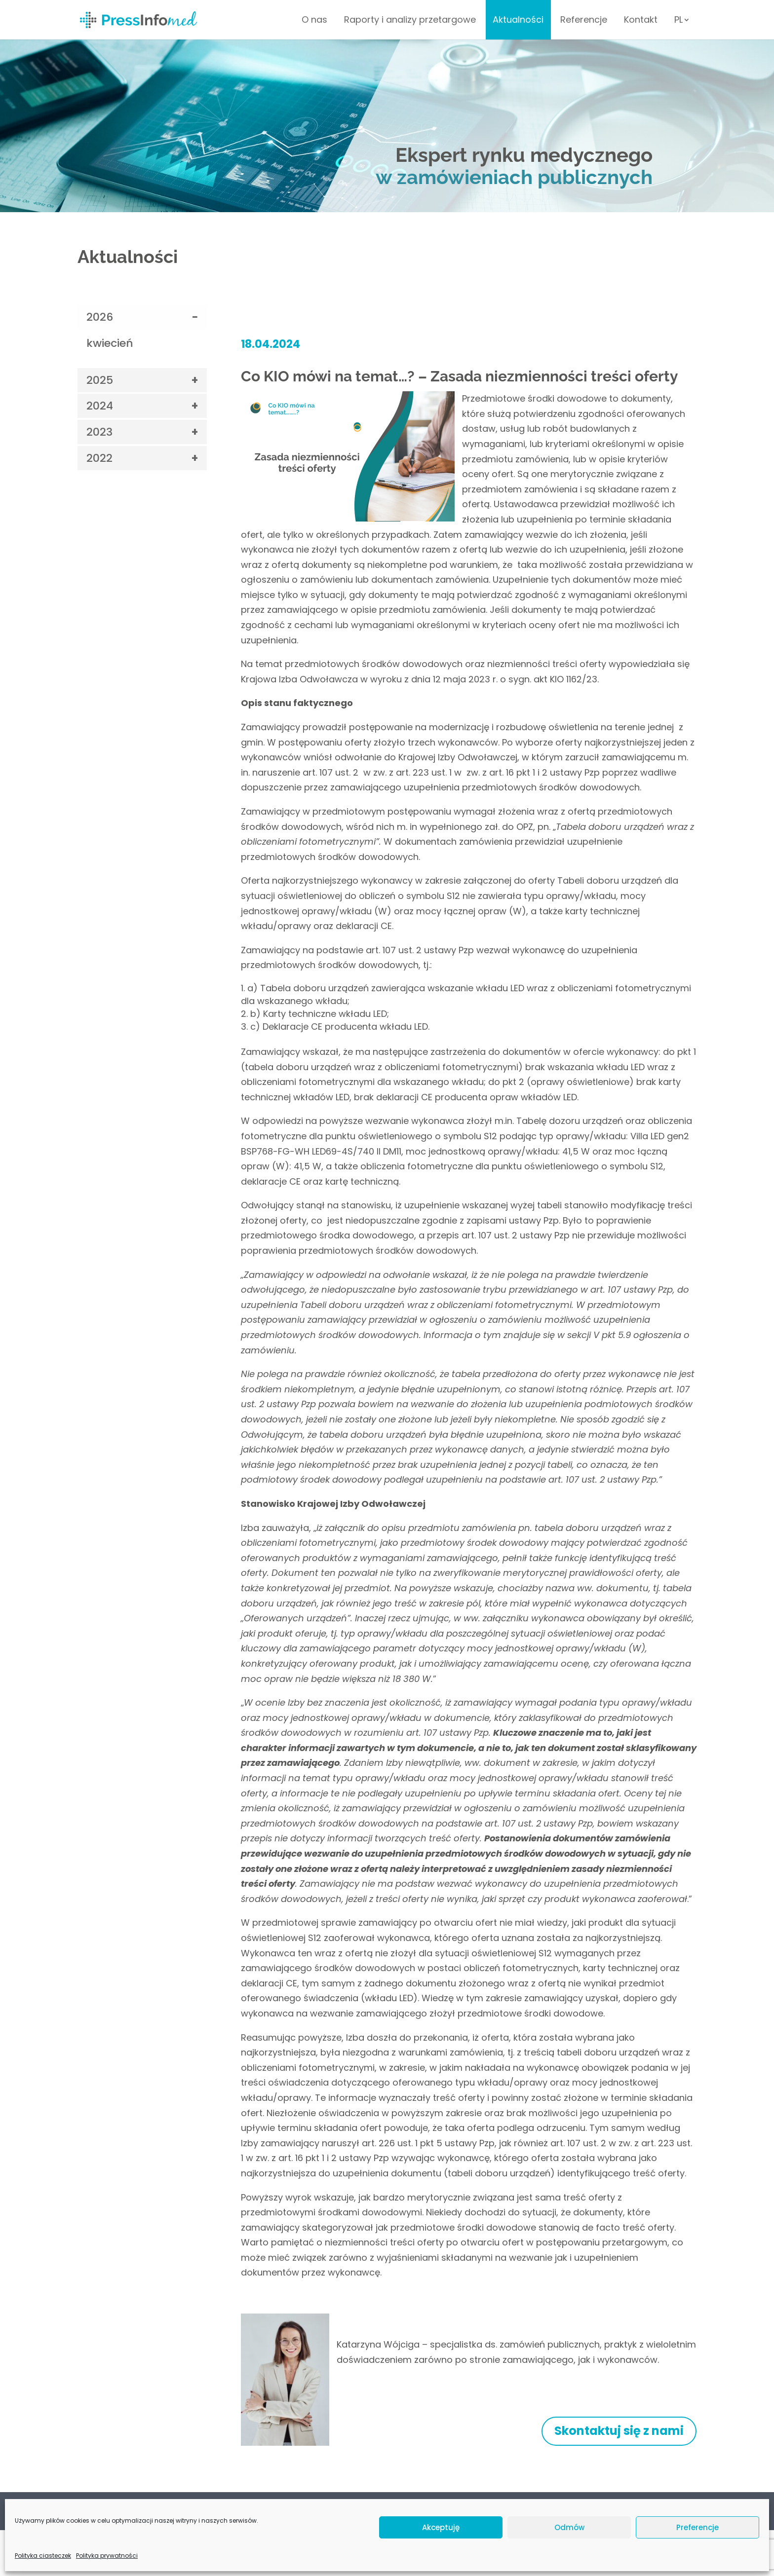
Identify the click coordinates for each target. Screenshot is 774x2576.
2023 (99, 432)
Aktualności (518, 21)
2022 (99, 458)
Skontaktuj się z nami (619, 2431)
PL (678, 21)
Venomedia (680, 2551)
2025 (99, 380)
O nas (314, 21)
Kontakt (641, 21)
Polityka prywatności (114, 2509)
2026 (99, 317)
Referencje (583, 21)
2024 (99, 405)
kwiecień (109, 343)
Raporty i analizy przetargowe (410, 21)
